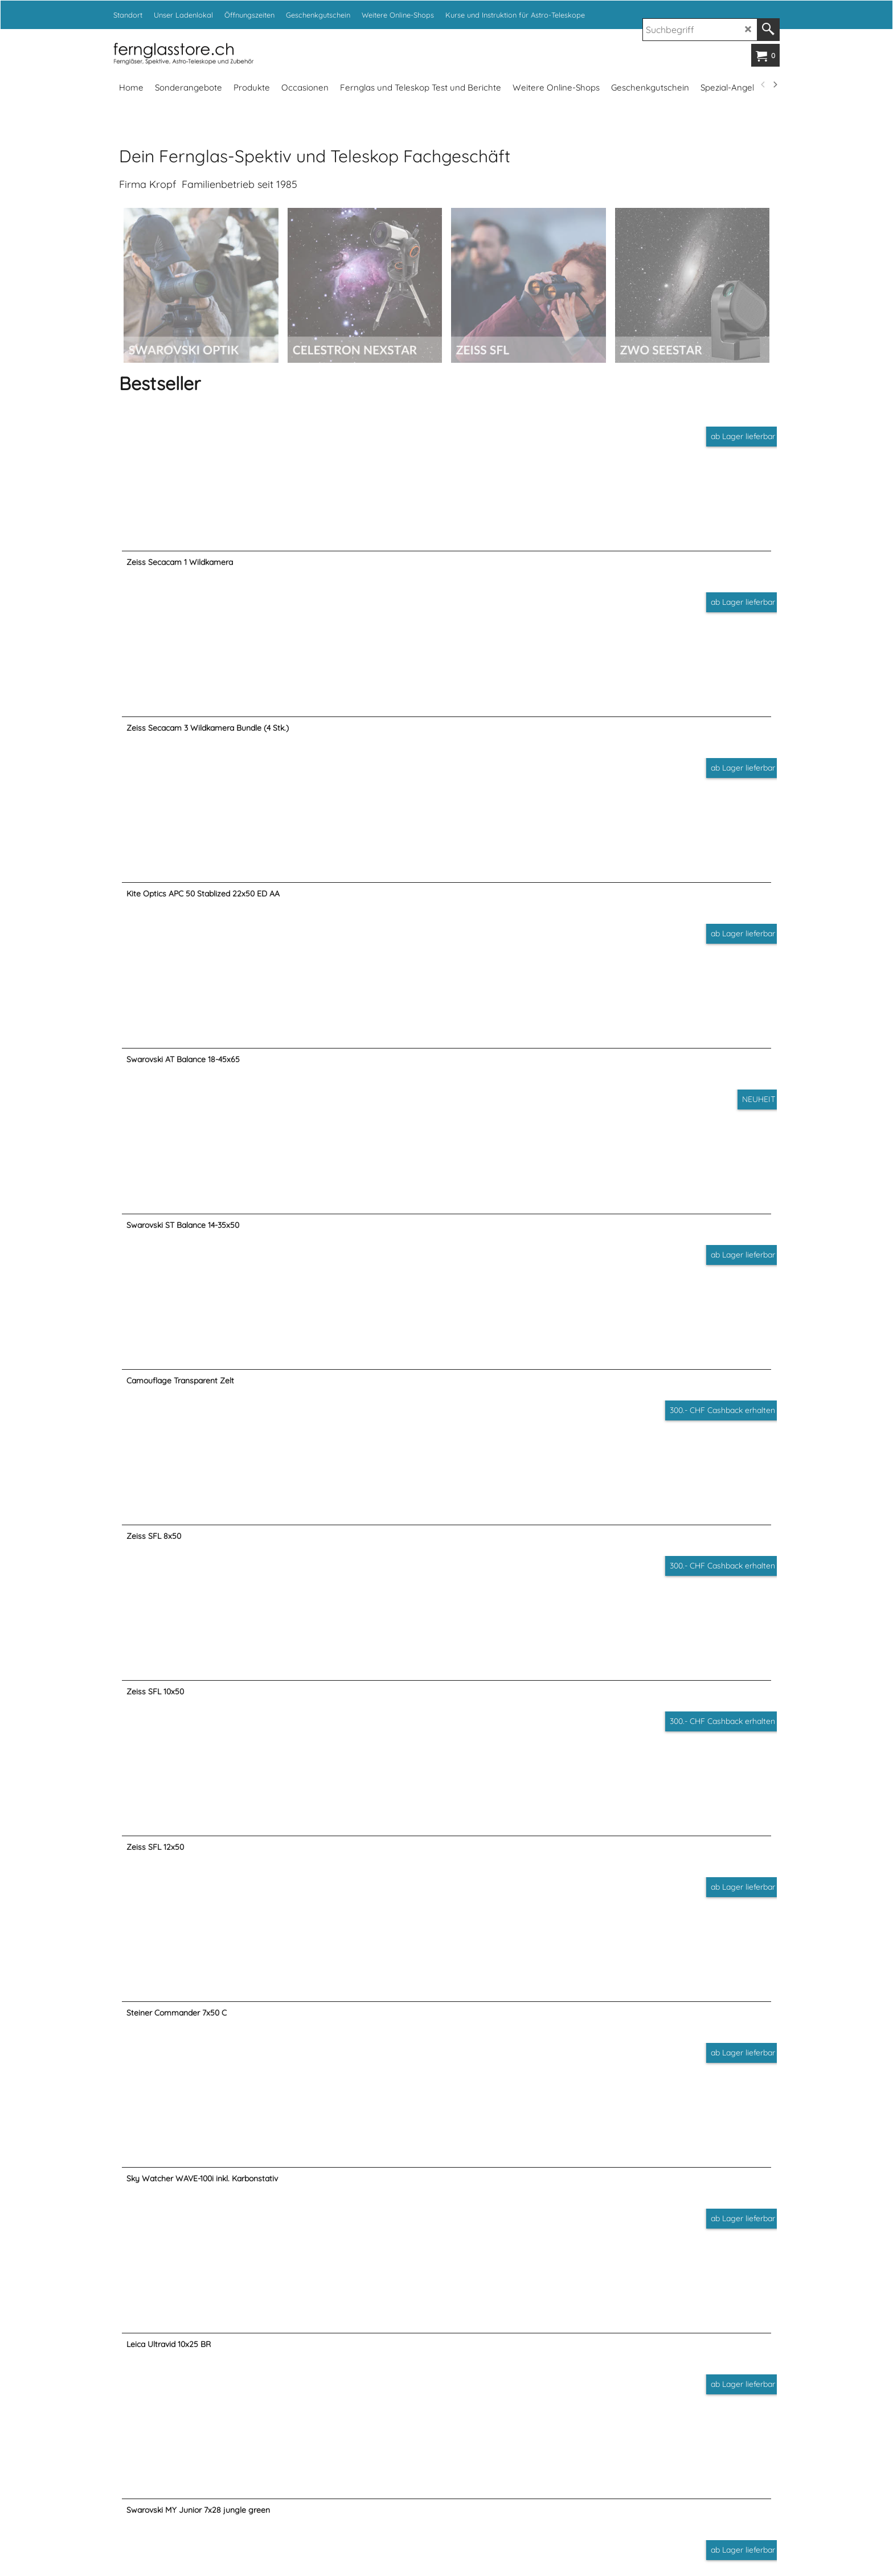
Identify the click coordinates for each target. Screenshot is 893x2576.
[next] (774, 85)
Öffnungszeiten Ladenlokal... (238, 2138)
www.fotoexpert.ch (594, 2518)
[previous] (763, 85)
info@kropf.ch (543, 2353)
